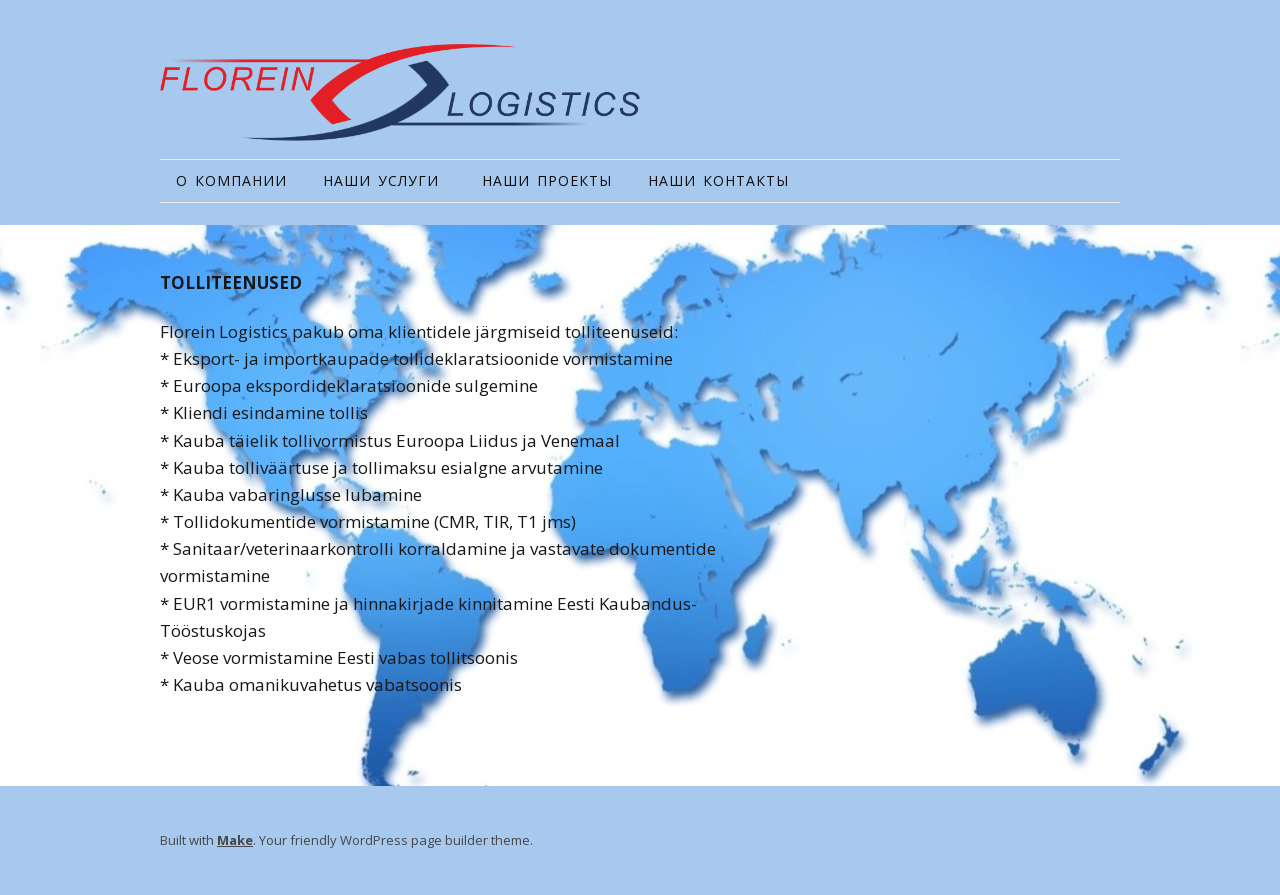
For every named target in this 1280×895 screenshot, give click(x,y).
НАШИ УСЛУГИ (381, 180)
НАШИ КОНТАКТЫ (718, 180)
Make (235, 840)
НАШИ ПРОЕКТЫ (547, 180)
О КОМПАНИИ (231, 180)
